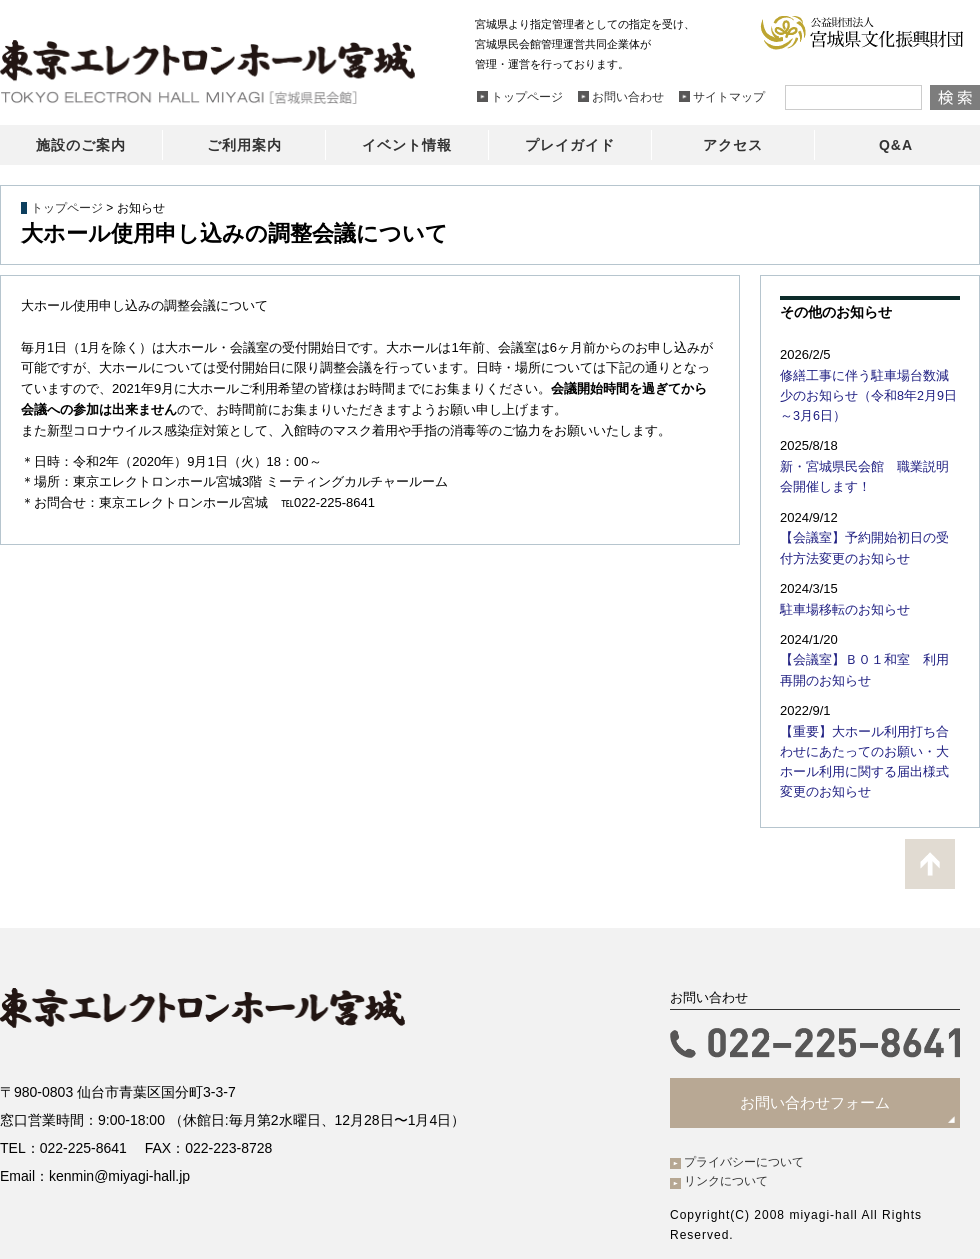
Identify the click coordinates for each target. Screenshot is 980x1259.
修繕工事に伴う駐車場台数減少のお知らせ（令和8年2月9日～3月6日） (870, 394)
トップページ (67, 208)
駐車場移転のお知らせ (840, 602)
